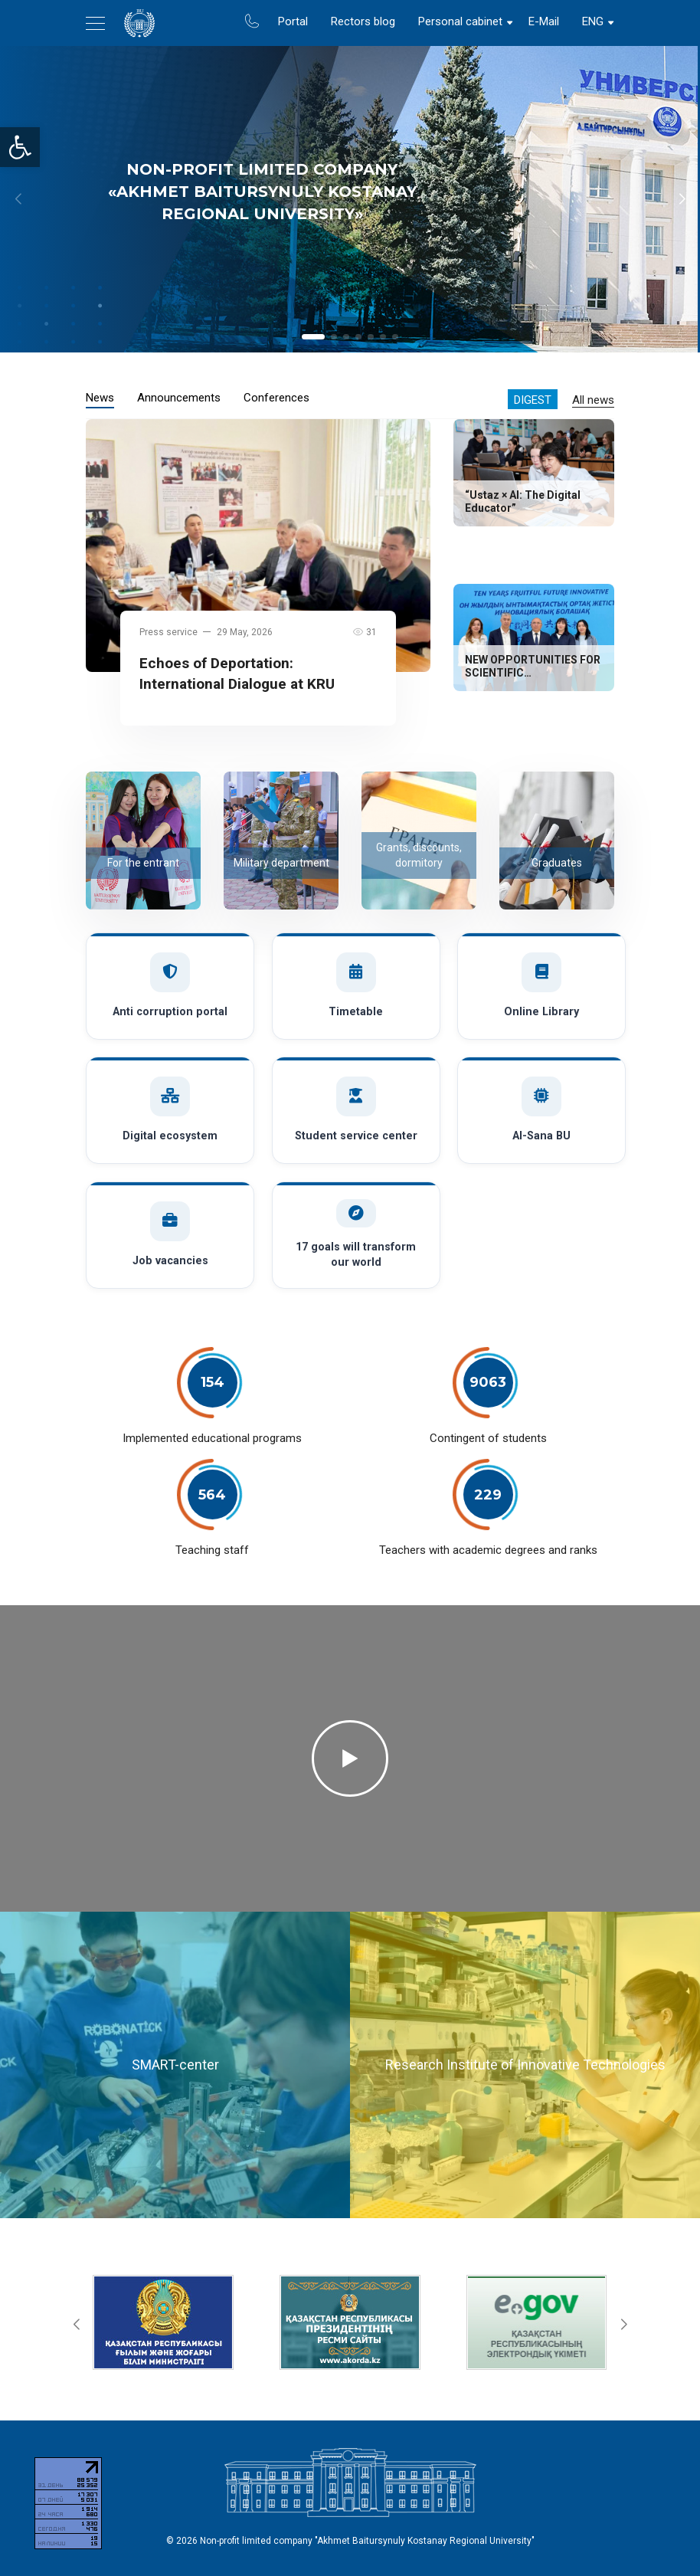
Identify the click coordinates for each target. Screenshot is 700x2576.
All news (593, 400)
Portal (293, 21)
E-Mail (543, 21)
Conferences (276, 398)
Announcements (179, 398)
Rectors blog (363, 21)
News (100, 398)
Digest (532, 400)
